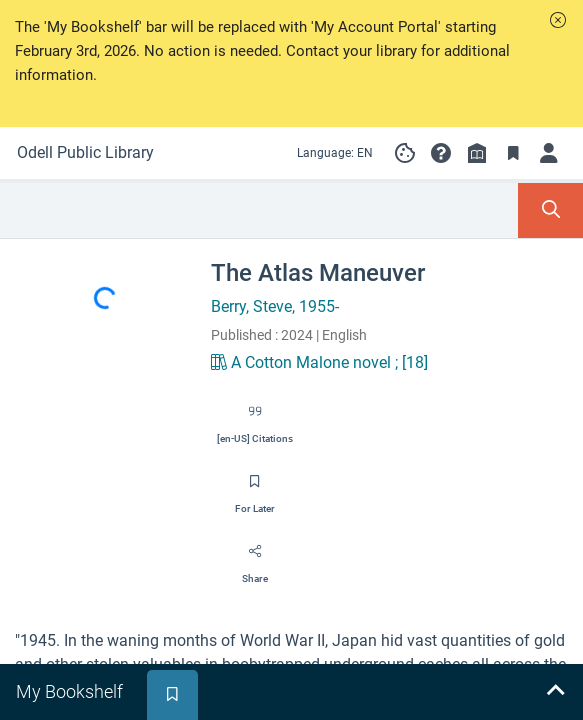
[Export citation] (255, 418)
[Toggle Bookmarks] (513, 153)
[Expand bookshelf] (555, 692)
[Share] (255, 558)
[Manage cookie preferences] (405, 153)
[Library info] (477, 153)
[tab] (71, 692)
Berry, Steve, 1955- (275, 306)
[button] (558, 20)
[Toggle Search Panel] (550, 210)
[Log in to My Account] (549, 153)
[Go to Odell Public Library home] (85, 153)
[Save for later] (255, 488)
